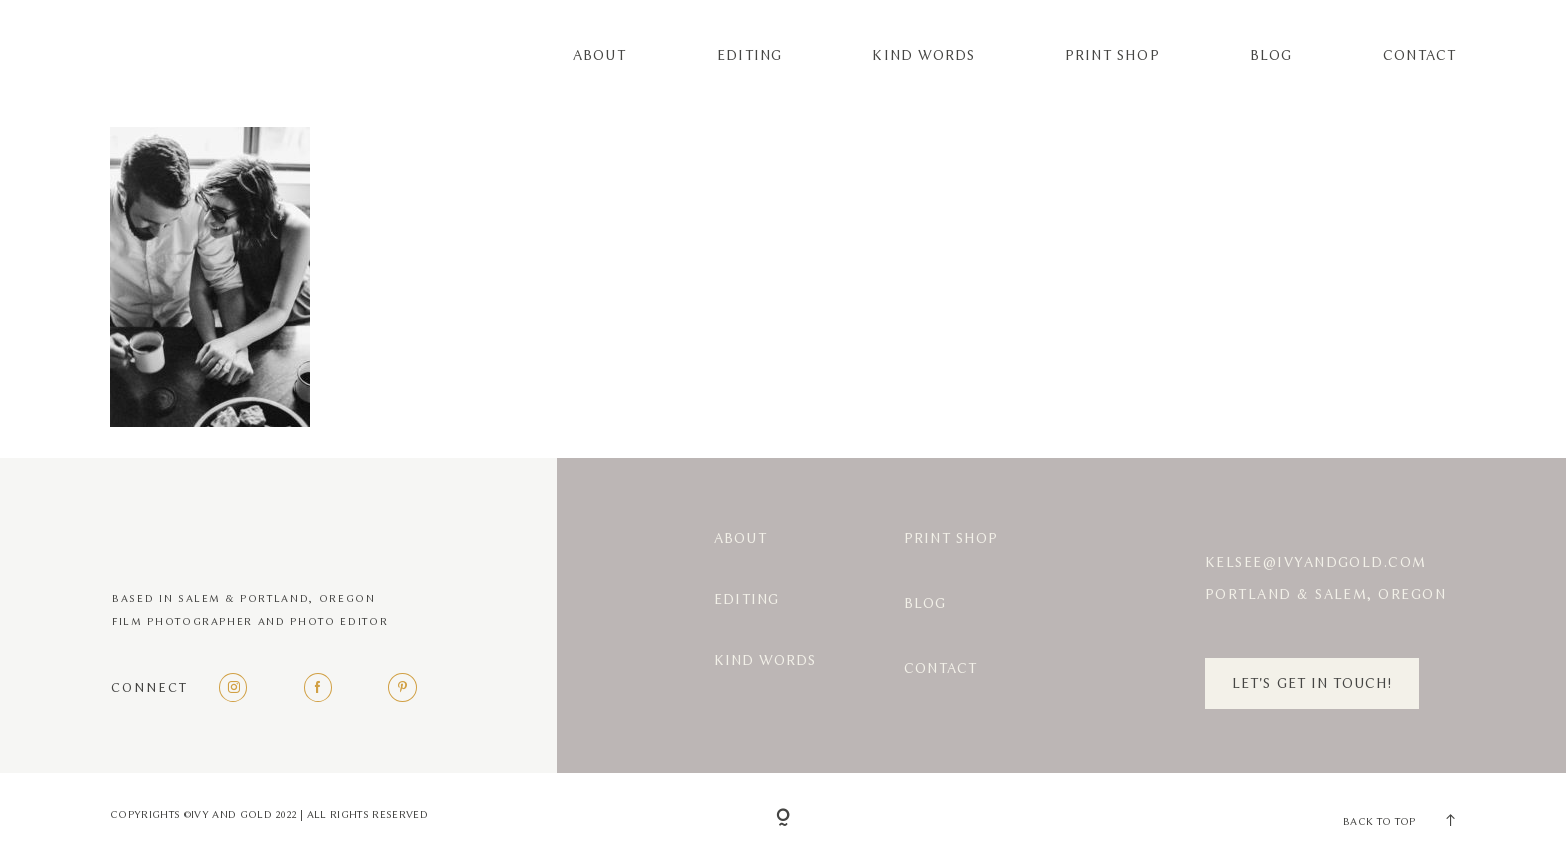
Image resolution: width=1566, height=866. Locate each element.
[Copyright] (783, 819)
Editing (749, 56)
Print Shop (1112, 56)
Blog (1271, 56)
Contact (1419, 56)
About (599, 56)
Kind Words (923, 56)
